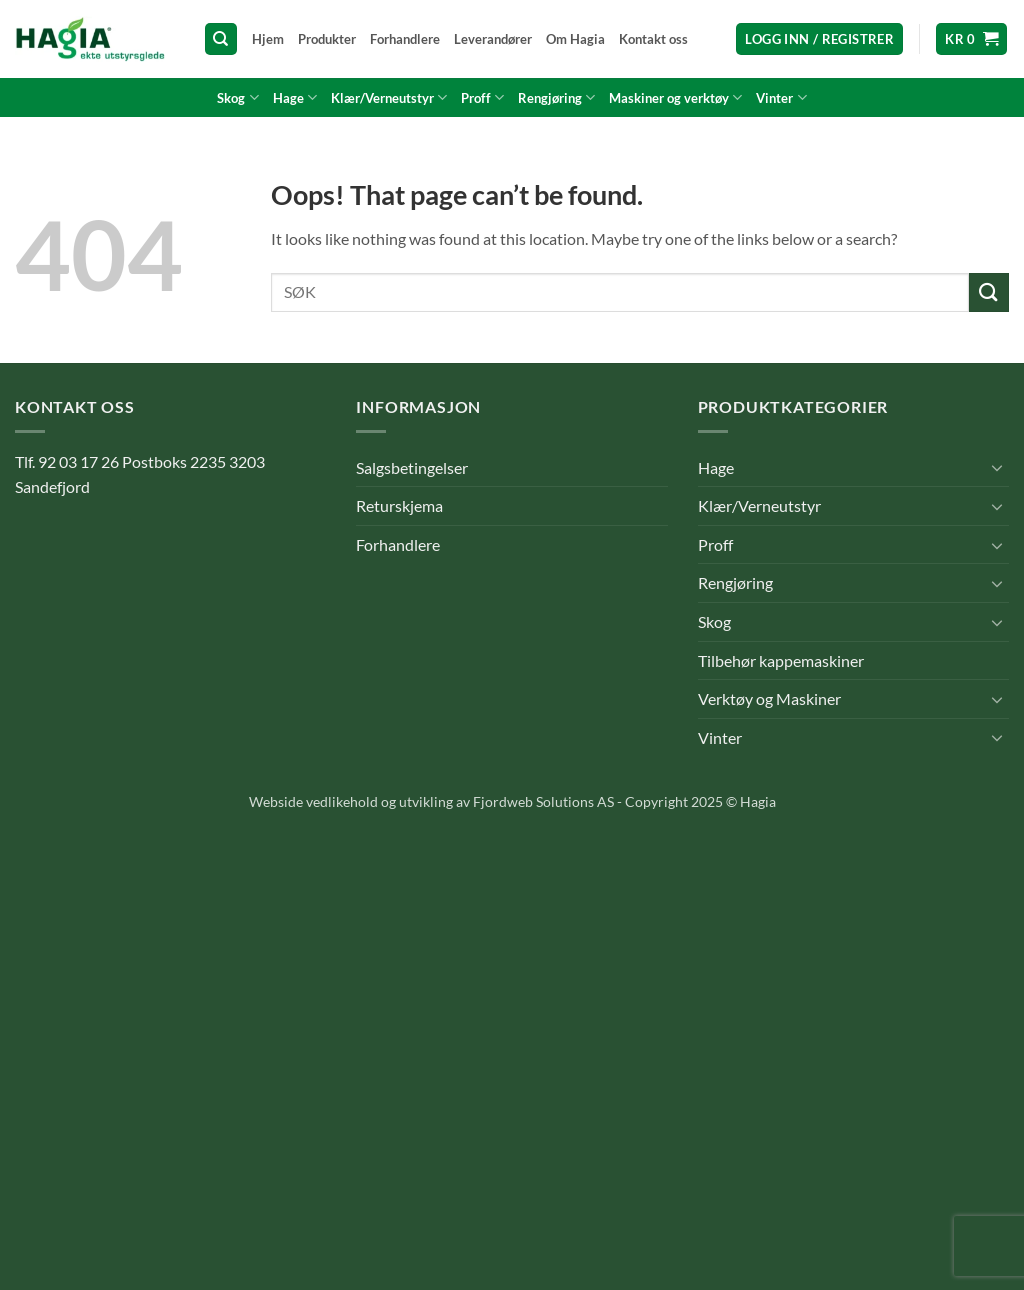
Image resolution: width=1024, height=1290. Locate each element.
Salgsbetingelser (412, 467)
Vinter (781, 97)
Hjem (268, 39)
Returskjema (399, 505)
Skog (237, 97)
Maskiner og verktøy (675, 97)
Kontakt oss (653, 39)
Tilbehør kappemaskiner (781, 660)
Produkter (327, 39)
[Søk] (221, 39)
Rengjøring (556, 97)
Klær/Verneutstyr (389, 97)
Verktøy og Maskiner (769, 698)
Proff (482, 97)
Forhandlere (405, 39)
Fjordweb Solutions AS (543, 801)
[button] (819, 39)
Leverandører (493, 39)
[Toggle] (997, 467)
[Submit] (989, 292)
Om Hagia (575, 39)
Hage (295, 97)
